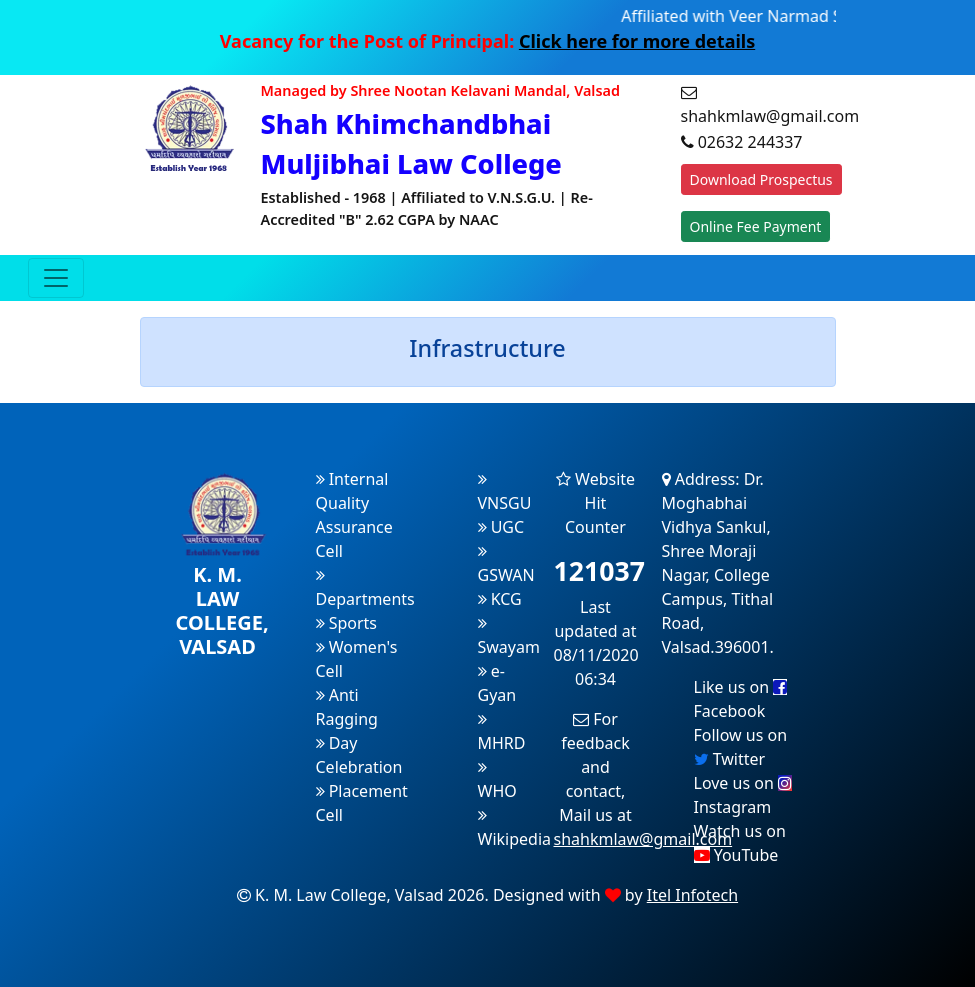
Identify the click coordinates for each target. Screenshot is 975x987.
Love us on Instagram (743, 795)
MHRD (502, 732)
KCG (500, 599)
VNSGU (505, 492)
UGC (501, 527)
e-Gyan (497, 683)
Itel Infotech (692, 895)
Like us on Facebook (741, 699)
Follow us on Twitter (741, 747)
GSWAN (506, 564)
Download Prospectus (761, 179)
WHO (497, 780)
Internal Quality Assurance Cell (354, 515)
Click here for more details (637, 41)
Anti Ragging (347, 707)
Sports (347, 623)
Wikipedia (515, 828)
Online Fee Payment (756, 226)
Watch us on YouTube (740, 843)
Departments (365, 588)
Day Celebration (359, 755)
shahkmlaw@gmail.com (643, 839)
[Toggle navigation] (56, 278)
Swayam (509, 636)
